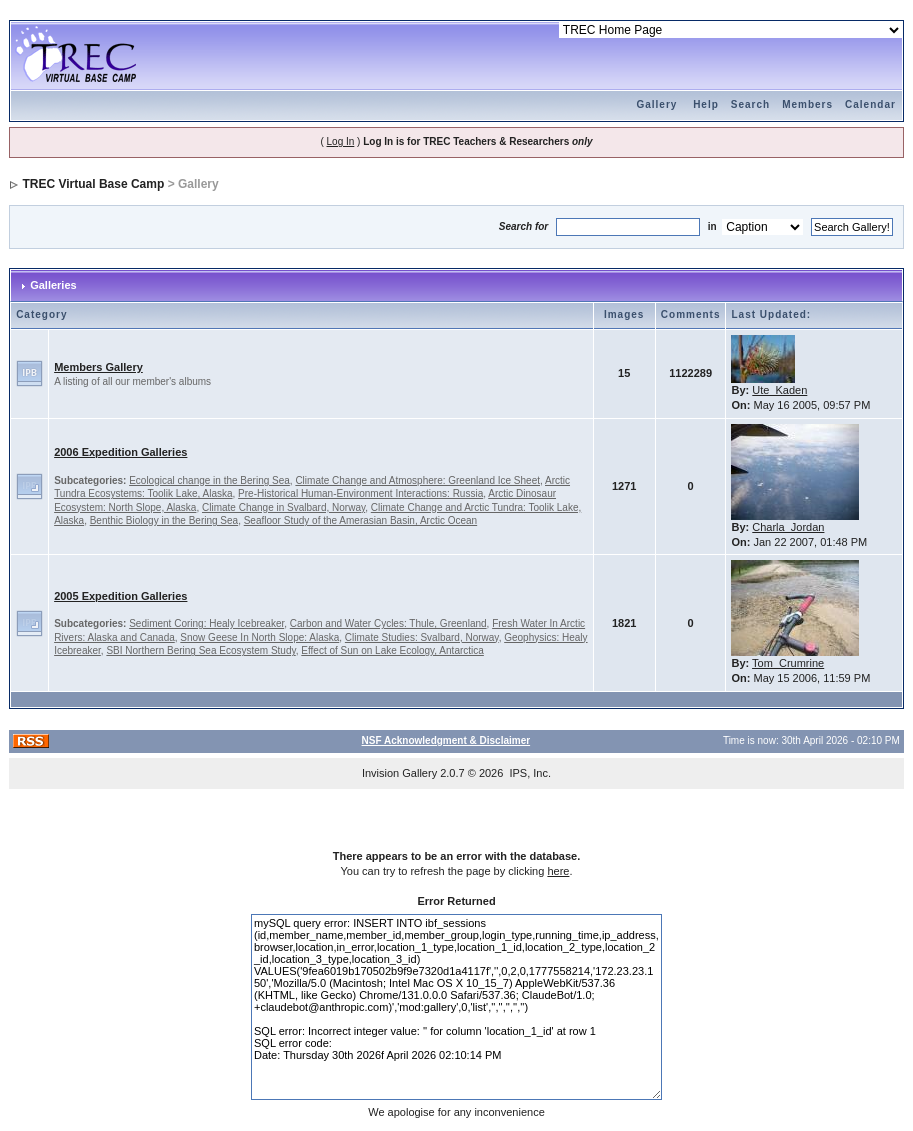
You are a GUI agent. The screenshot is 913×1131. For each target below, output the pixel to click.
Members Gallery (98, 367)
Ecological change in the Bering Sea (209, 480)
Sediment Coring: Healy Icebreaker (206, 623)
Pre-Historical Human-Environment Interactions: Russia (360, 493)
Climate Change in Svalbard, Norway (283, 507)
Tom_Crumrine (788, 663)
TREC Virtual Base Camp (93, 184)
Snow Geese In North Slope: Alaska (259, 637)
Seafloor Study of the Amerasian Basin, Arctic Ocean (360, 520)
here (558, 871)
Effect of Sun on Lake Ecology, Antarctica (392, 650)
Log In (341, 141)
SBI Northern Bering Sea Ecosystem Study (200, 650)
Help (706, 104)
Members (807, 104)
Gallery (656, 104)
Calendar (870, 104)
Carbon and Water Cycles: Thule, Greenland (388, 623)
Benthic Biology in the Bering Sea (164, 520)
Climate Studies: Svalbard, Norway (422, 637)
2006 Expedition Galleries (120, 452)
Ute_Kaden (779, 390)
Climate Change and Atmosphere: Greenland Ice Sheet (417, 480)
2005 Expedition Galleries (120, 596)
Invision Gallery (399, 773)
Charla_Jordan (788, 527)
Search (750, 104)
